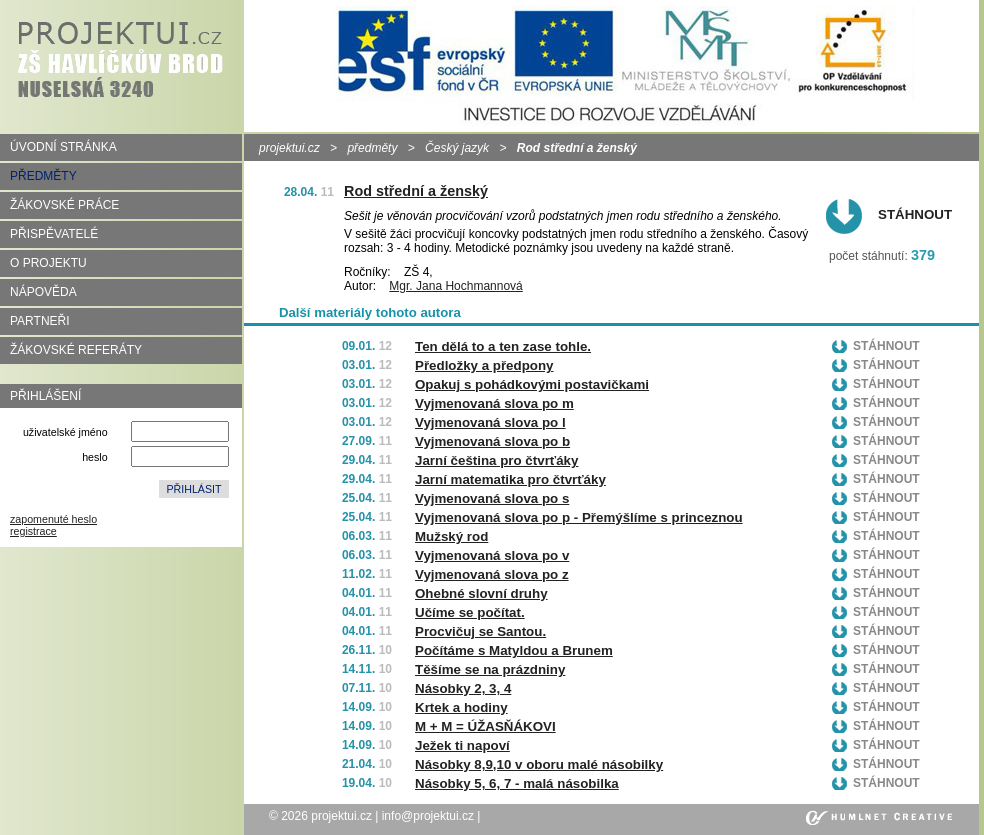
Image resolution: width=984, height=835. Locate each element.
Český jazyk (457, 148)
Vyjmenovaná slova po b (492, 441)
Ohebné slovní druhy (481, 593)
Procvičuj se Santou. (480, 631)
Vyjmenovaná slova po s (492, 498)
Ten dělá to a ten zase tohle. (503, 346)
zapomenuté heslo (53, 519)
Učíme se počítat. (470, 612)
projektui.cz (289, 148)
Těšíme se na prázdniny (490, 669)
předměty (372, 148)
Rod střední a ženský (416, 191)
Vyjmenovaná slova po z (492, 574)
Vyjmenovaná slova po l (490, 422)
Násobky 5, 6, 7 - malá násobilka (517, 783)
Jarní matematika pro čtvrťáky (510, 479)
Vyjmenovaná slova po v (492, 555)
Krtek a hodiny (461, 707)
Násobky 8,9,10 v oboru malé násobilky (539, 764)
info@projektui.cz (428, 816)
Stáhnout (915, 214)
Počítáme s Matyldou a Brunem (514, 650)
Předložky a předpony (484, 365)
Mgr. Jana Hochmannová (455, 286)
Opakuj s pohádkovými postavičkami (532, 384)
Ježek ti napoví (462, 745)
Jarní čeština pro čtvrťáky (496, 460)
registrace (33, 531)
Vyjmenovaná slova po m (494, 403)
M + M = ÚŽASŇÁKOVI (485, 726)
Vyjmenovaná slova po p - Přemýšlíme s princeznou (579, 517)
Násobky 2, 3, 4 (463, 688)
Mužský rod (451, 536)
